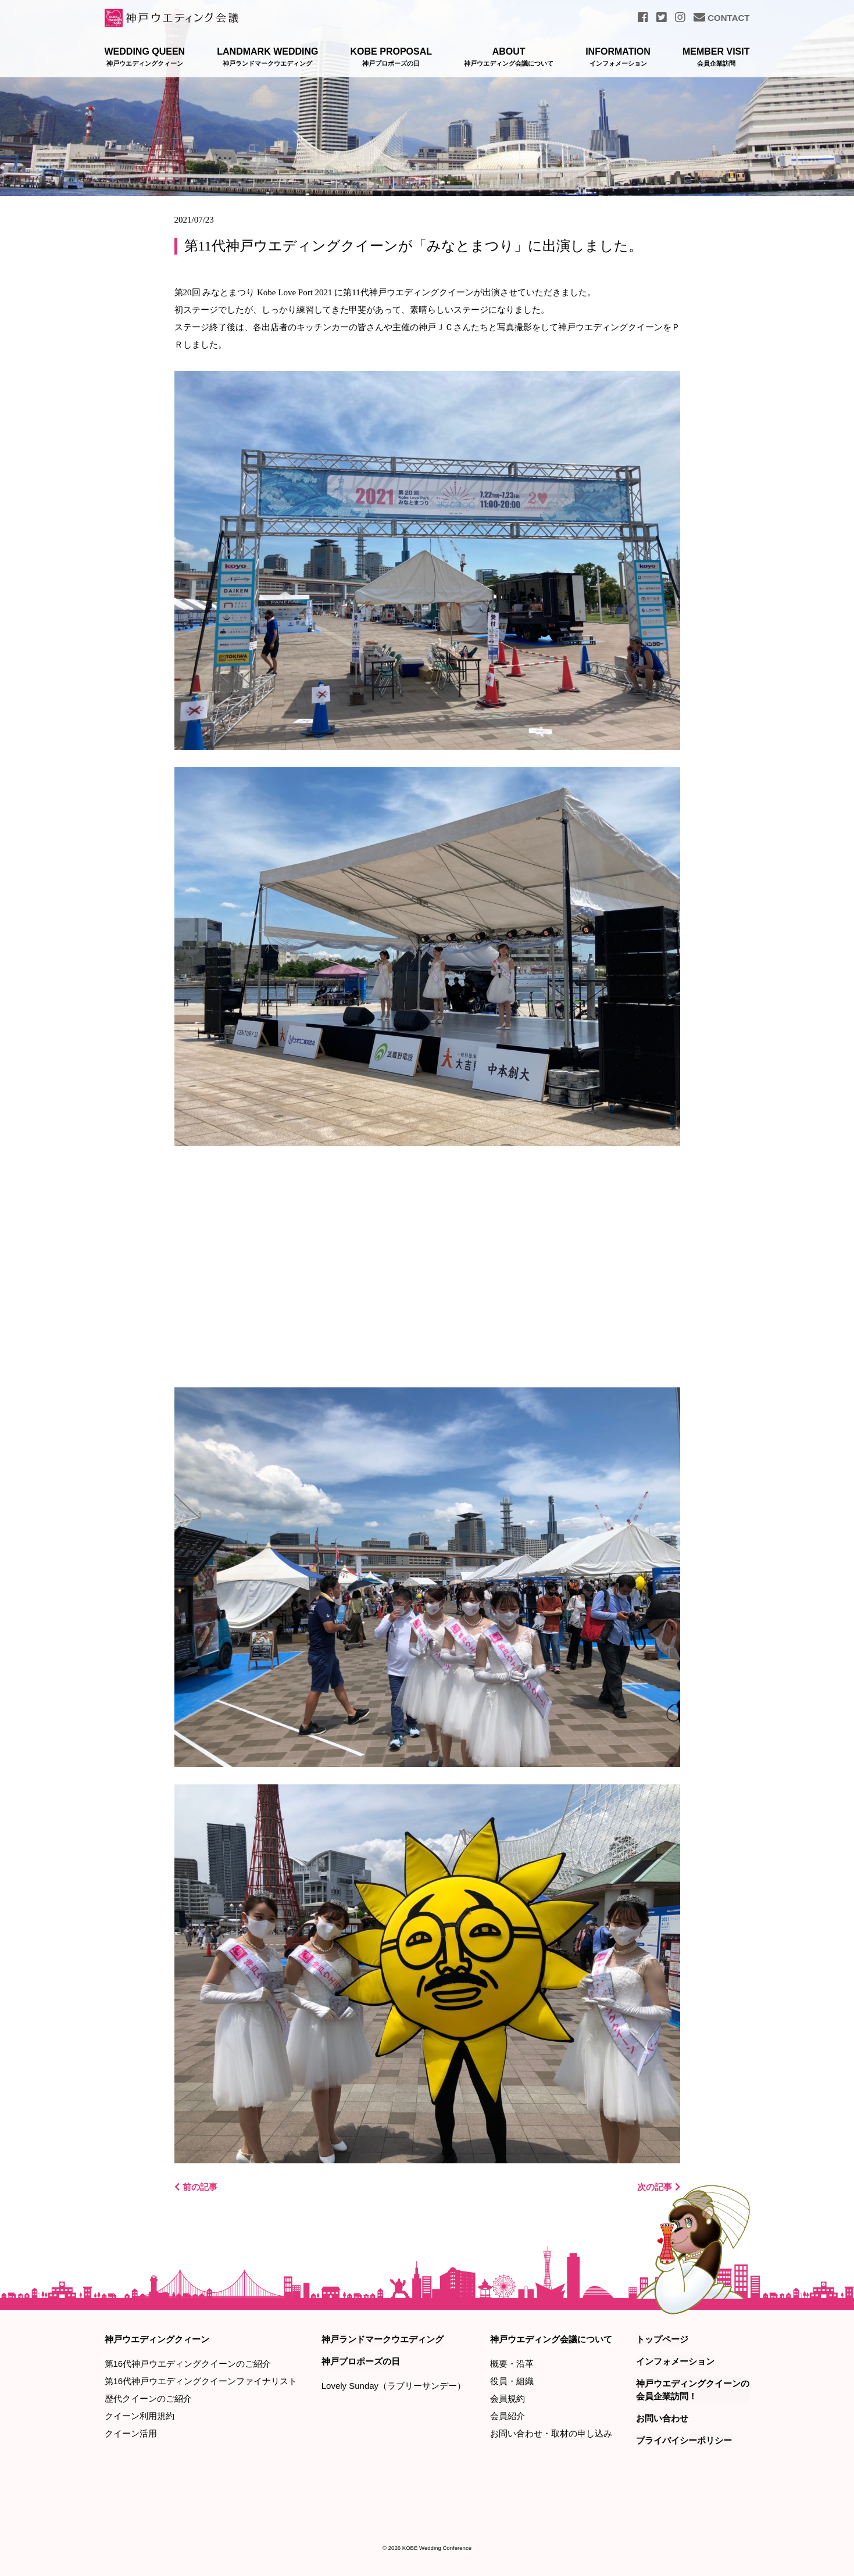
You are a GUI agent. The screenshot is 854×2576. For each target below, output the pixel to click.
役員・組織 (512, 2381)
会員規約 (507, 2398)
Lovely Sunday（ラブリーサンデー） (393, 2385)
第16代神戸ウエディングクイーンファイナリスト (201, 2381)
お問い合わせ (662, 2418)
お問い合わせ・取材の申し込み (551, 2433)
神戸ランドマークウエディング (382, 2339)
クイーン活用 (131, 2433)
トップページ (662, 2339)
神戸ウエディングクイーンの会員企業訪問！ (692, 2389)
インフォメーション (675, 2361)
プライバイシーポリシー (684, 2440)
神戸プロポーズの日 (360, 2361)
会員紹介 (507, 2416)
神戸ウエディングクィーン (157, 2339)
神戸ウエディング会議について (551, 2339)
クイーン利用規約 (139, 2416)
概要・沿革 (512, 2364)
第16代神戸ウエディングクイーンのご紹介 (188, 2364)
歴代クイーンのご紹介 (148, 2398)
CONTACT (721, 18)
